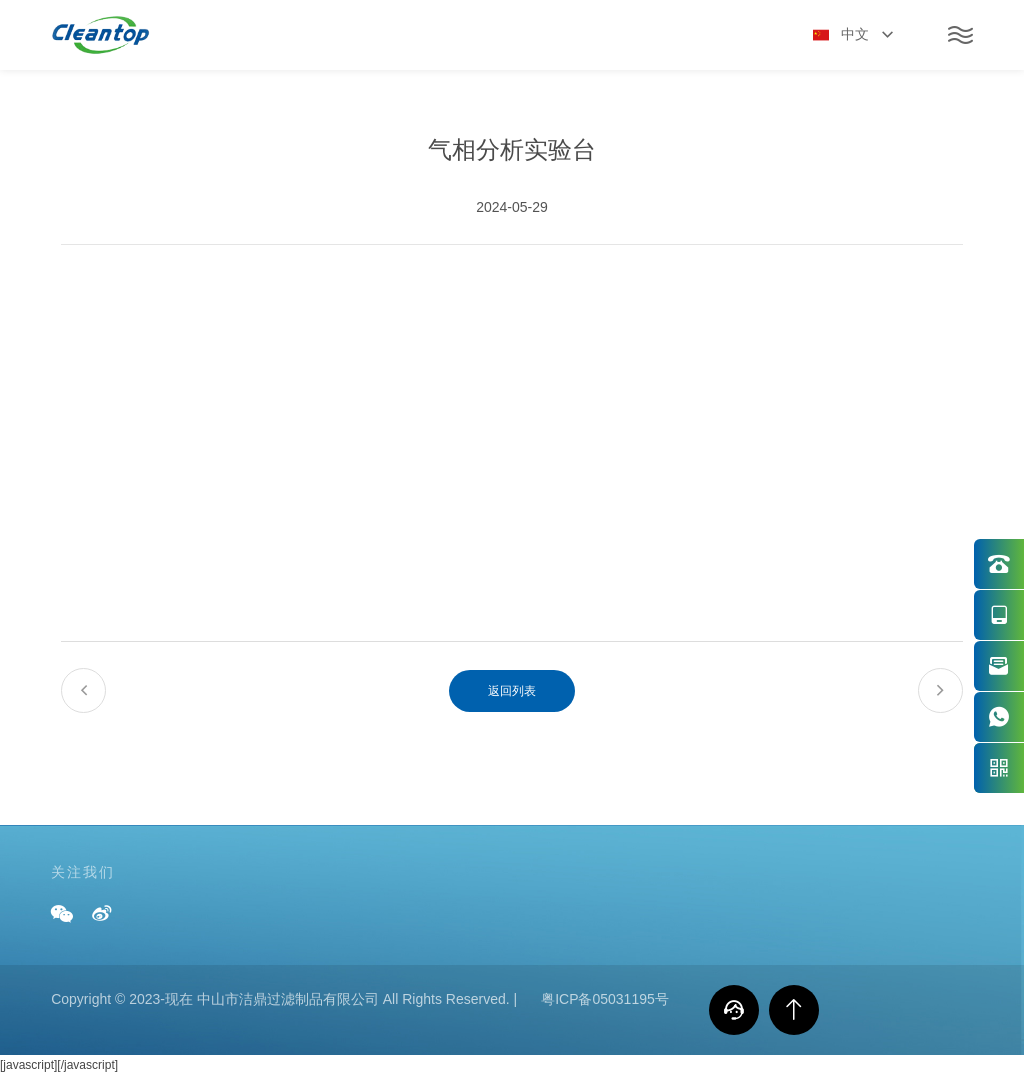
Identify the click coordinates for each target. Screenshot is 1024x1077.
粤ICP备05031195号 (605, 999)
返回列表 (512, 691)
